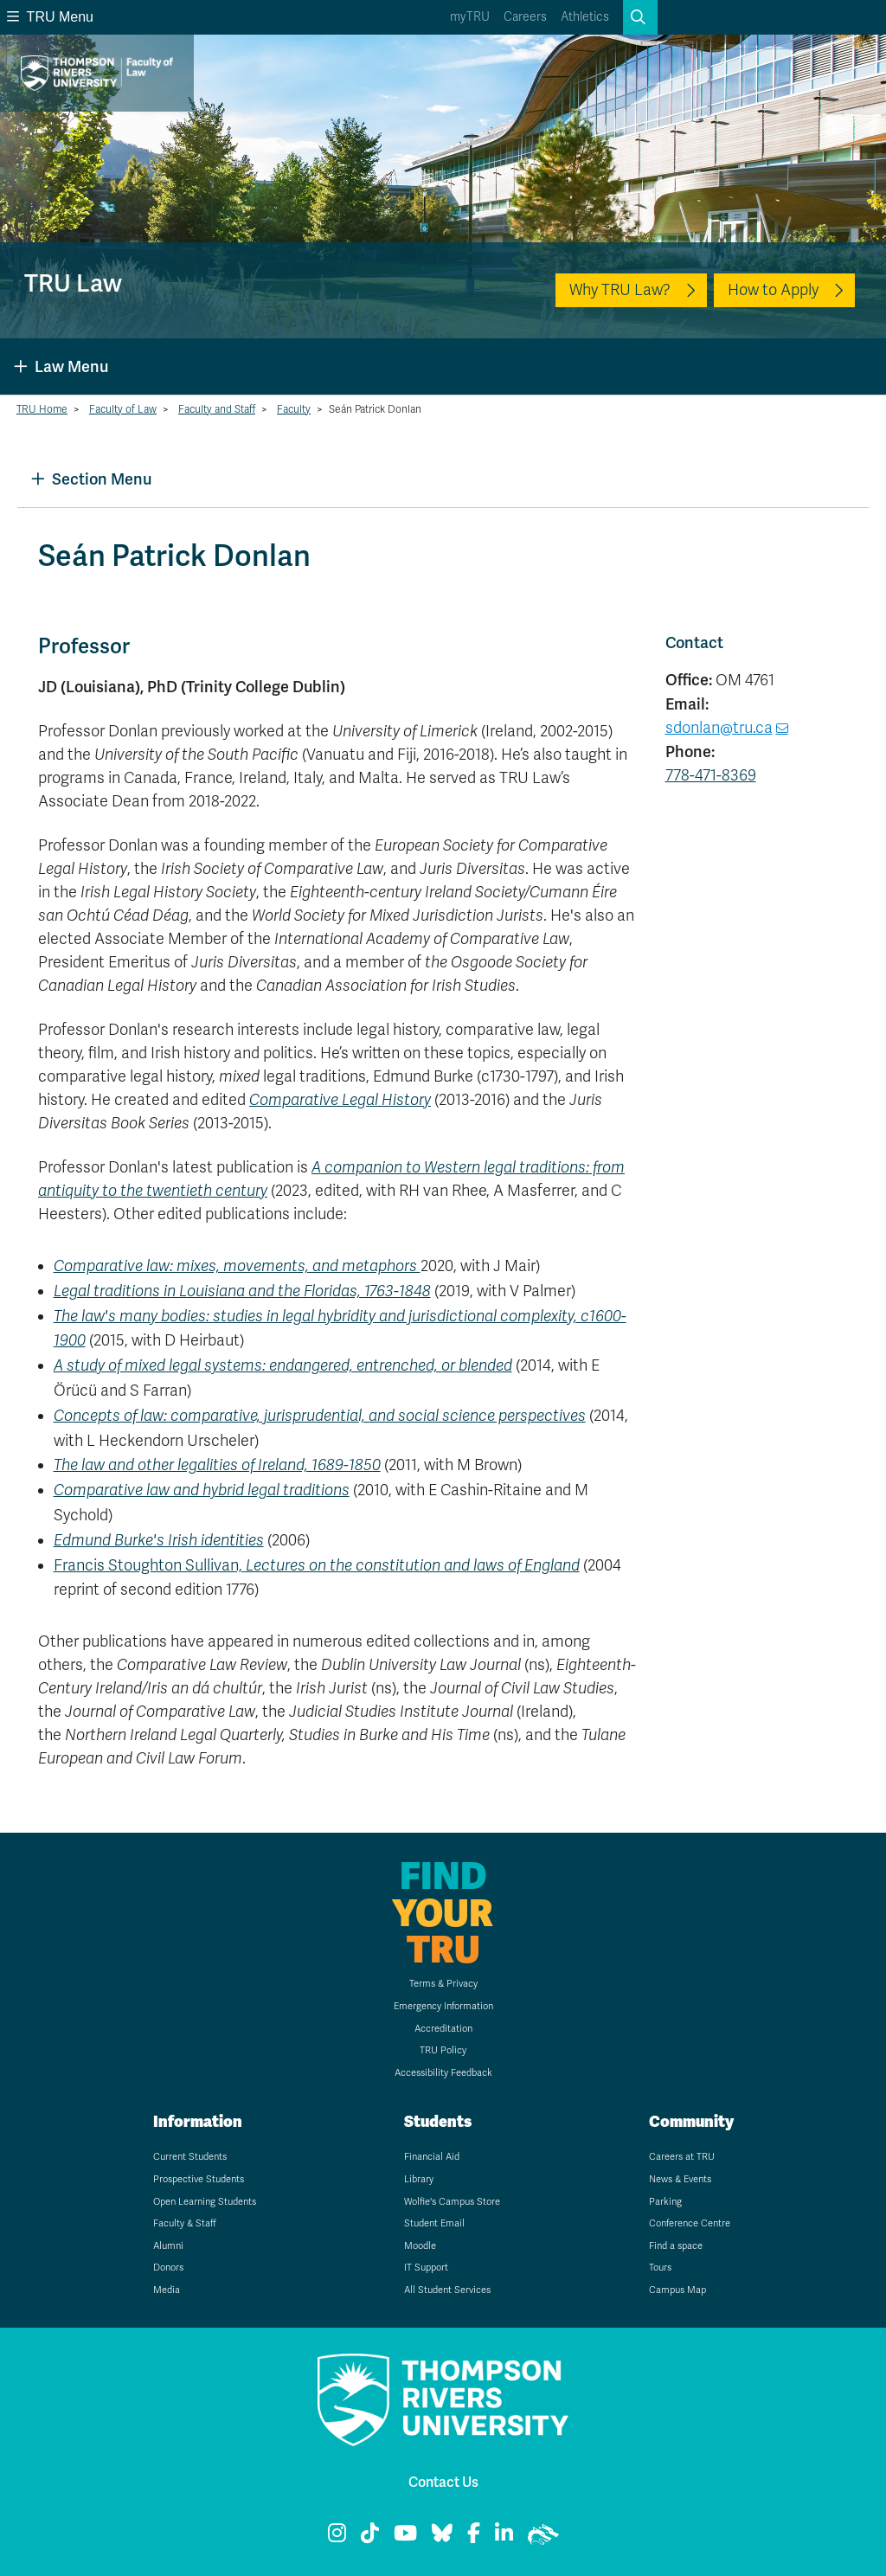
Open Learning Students (204, 2201)
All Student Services (447, 2290)
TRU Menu (50, 17)
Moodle (420, 2246)
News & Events (680, 2179)
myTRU (470, 17)
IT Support (426, 2267)
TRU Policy (443, 2050)
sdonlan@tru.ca (719, 727)
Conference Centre (689, 2223)
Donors (168, 2267)
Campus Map (677, 2290)
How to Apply (773, 289)
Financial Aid (431, 2156)
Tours (660, 2267)
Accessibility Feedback (443, 2072)
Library (418, 2179)
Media (166, 2290)
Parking (665, 2201)
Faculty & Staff (184, 2223)
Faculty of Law (123, 409)
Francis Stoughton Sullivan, (317, 1565)
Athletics (585, 17)
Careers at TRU (682, 2156)
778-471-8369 (710, 775)
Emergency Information (443, 2006)
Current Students (190, 2156)
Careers (525, 17)
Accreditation (443, 2028)
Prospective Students (198, 2179)
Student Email (434, 2223)
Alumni (168, 2246)
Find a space (676, 2246)
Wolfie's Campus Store (452, 2201)
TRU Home (41, 409)
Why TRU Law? (620, 289)
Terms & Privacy (443, 1983)
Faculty (294, 409)
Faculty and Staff (216, 409)
